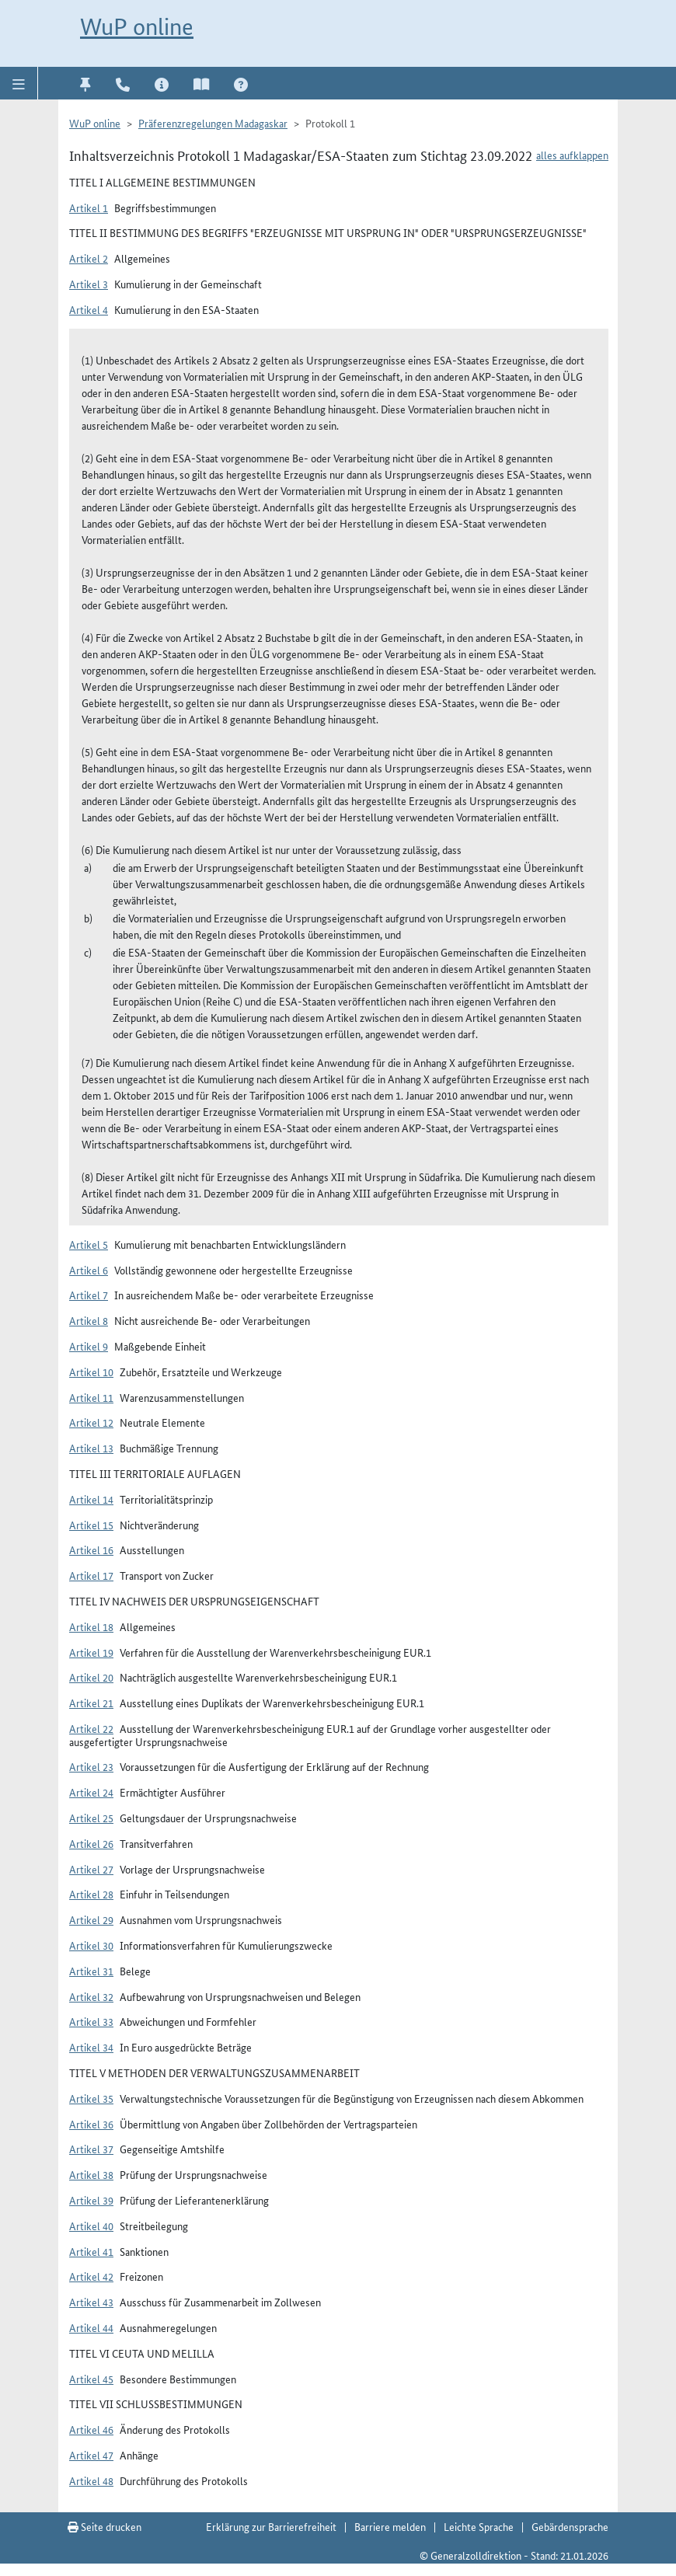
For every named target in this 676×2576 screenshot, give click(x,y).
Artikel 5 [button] (88, 1244)
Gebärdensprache (569, 2526)
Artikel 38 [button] (91, 2174)
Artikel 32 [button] (91, 1996)
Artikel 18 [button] (91, 1626)
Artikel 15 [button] (91, 1524)
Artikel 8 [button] (88, 1320)
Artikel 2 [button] (88, 258)
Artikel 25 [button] (91, 1817)
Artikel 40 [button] (91, 2225)
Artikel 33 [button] (91, 2021)
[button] (19, 83)
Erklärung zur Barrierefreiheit (271, 2526)
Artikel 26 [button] (91, 1843)
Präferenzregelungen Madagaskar (212, 123)
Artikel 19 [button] (91, 1652)
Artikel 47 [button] (91, 2455)
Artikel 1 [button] (88, 207)
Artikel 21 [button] (91, 1702)
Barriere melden (390, 2526)
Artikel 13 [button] (91, 1447)
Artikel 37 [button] (91, 2148)
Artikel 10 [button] (91, 1371)
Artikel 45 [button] (91, 2378)
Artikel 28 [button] (91, 1893)
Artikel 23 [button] (91, 1766)
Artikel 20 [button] (91, 1677)
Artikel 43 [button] (91, 2301)
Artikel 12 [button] (91, 1422)
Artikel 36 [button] (91, 2124)
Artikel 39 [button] (91, 2200)
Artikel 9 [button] (88, 1346)
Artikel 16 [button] (91, 1549)
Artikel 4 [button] (88, 309)
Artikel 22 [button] (91, 1728)
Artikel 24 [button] (91, 1792)
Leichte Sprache (479, 2526)
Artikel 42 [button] (91, 2276)
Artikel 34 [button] (91, 2047)
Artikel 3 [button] (88, 283)
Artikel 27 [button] (91, 1869)
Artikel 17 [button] (91, 1575)
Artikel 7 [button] (88, 1294)
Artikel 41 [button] (91, 2251)
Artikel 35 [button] (91, 2098)
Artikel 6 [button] (88, 1270)
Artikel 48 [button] (91, 2480)
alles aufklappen (572, 154)
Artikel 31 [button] (91, 1970)
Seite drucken (104, 2526)
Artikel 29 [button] (91, 1919)
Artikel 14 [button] (91, 1499)
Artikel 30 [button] (91, 1945)
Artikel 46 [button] (91, 2429)
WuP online (136, 26)
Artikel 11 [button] (91, 1397)
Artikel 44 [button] (91, 2327)
